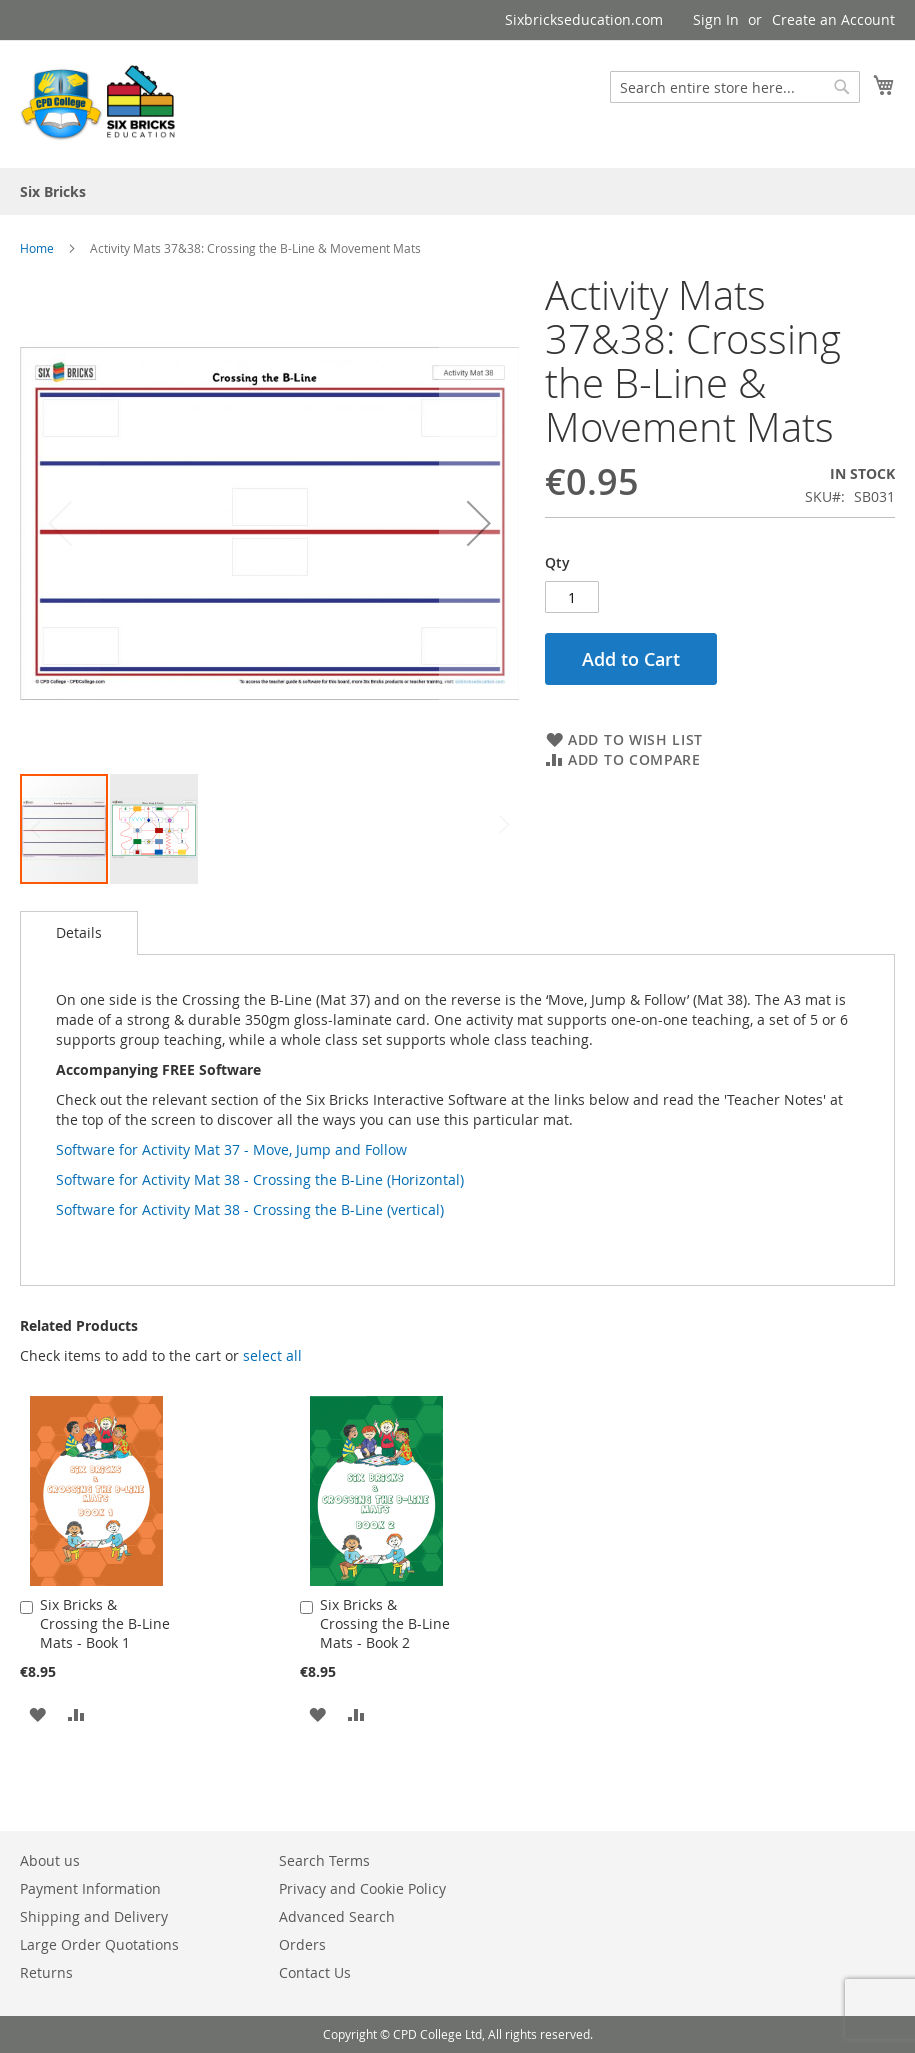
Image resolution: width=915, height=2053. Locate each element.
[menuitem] (53, 191)
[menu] (457, 191)
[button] (479, 522)
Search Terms (324, 1860)
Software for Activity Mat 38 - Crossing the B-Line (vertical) (250, 1209)
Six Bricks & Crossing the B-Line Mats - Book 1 (105, 1623)
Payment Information (90, 1888)
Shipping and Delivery (94, 1916)
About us (50, 1860)
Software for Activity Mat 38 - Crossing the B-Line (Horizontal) (260, 1179)
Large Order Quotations (99, 1944)
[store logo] (100, 103)
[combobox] (735, 87)
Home (37, 248)
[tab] (79, 933)
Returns (46, 1972)
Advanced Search (337, 1916)
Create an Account (833, 19)
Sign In (716, 19)
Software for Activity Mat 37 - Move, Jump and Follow (231, 1149)
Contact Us (315, 1972)
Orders (302, 1944)
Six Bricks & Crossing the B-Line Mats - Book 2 (385, 1623)
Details (79, 932)
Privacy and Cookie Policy (362, 1888)
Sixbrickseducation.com (584, 19)
